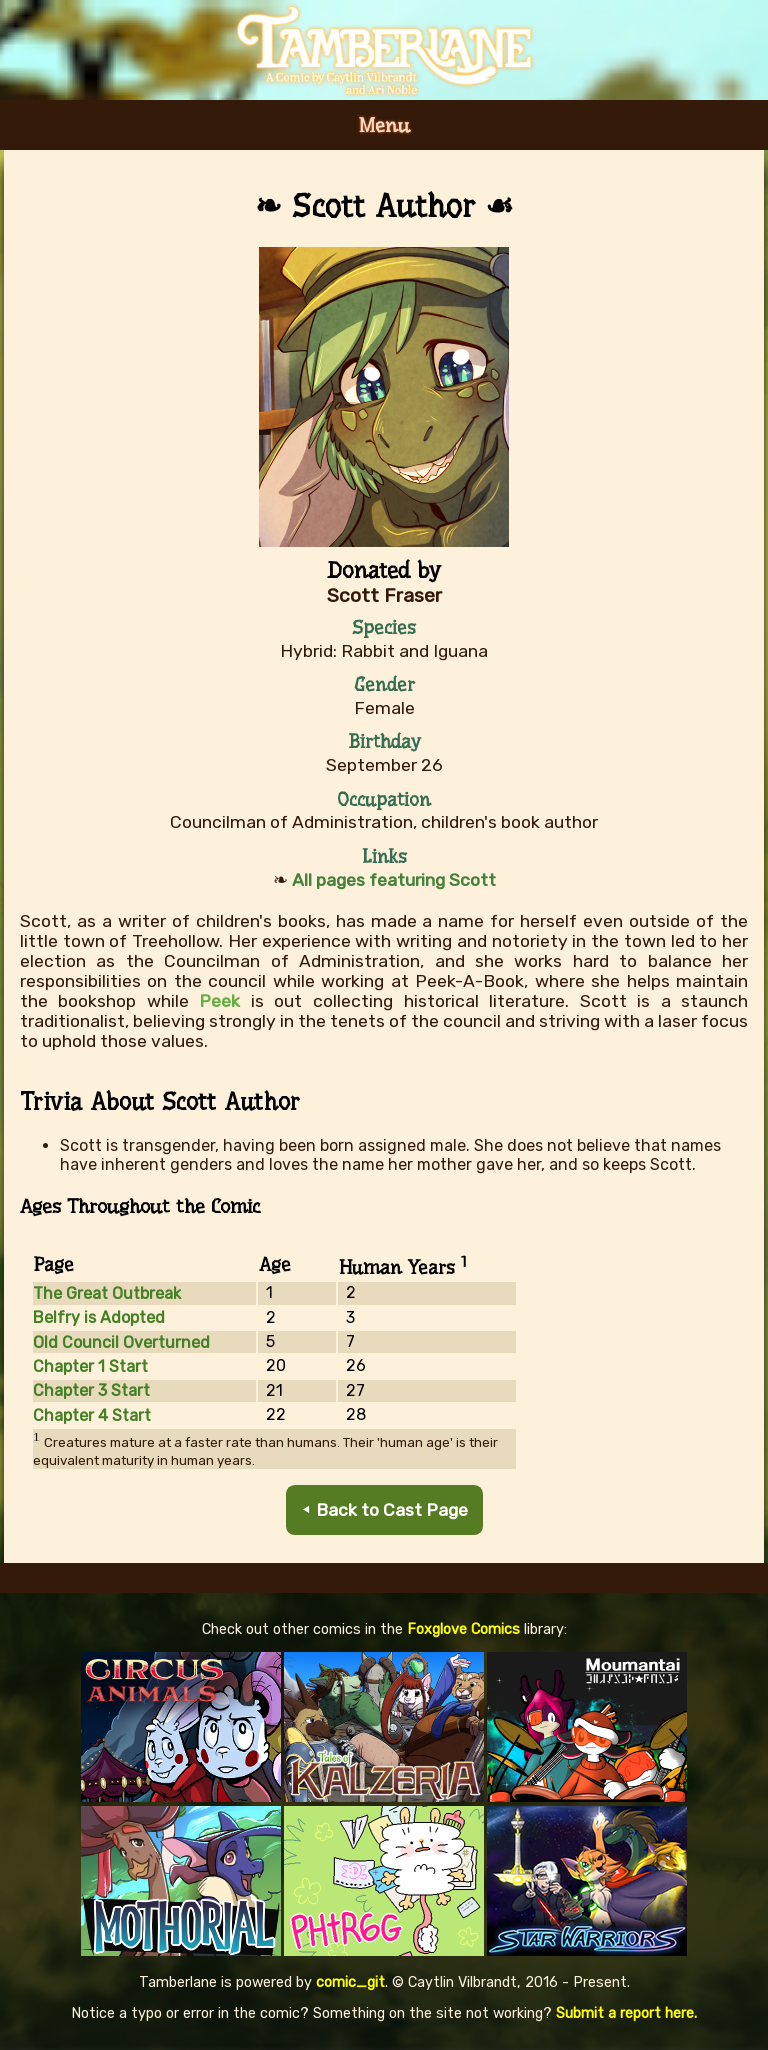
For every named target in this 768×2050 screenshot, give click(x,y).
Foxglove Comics (463, 1629)
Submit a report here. (626, 2013)
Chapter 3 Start (91, 1390)
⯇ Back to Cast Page (384, 1510)
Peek (219, 1001)
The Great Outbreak (107, 1293)
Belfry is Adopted (99, 1317)
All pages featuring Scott (394, 880)
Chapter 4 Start (92, 1415)
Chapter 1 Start (90, 1366)
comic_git (350, 1982)
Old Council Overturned (121, 1342)
